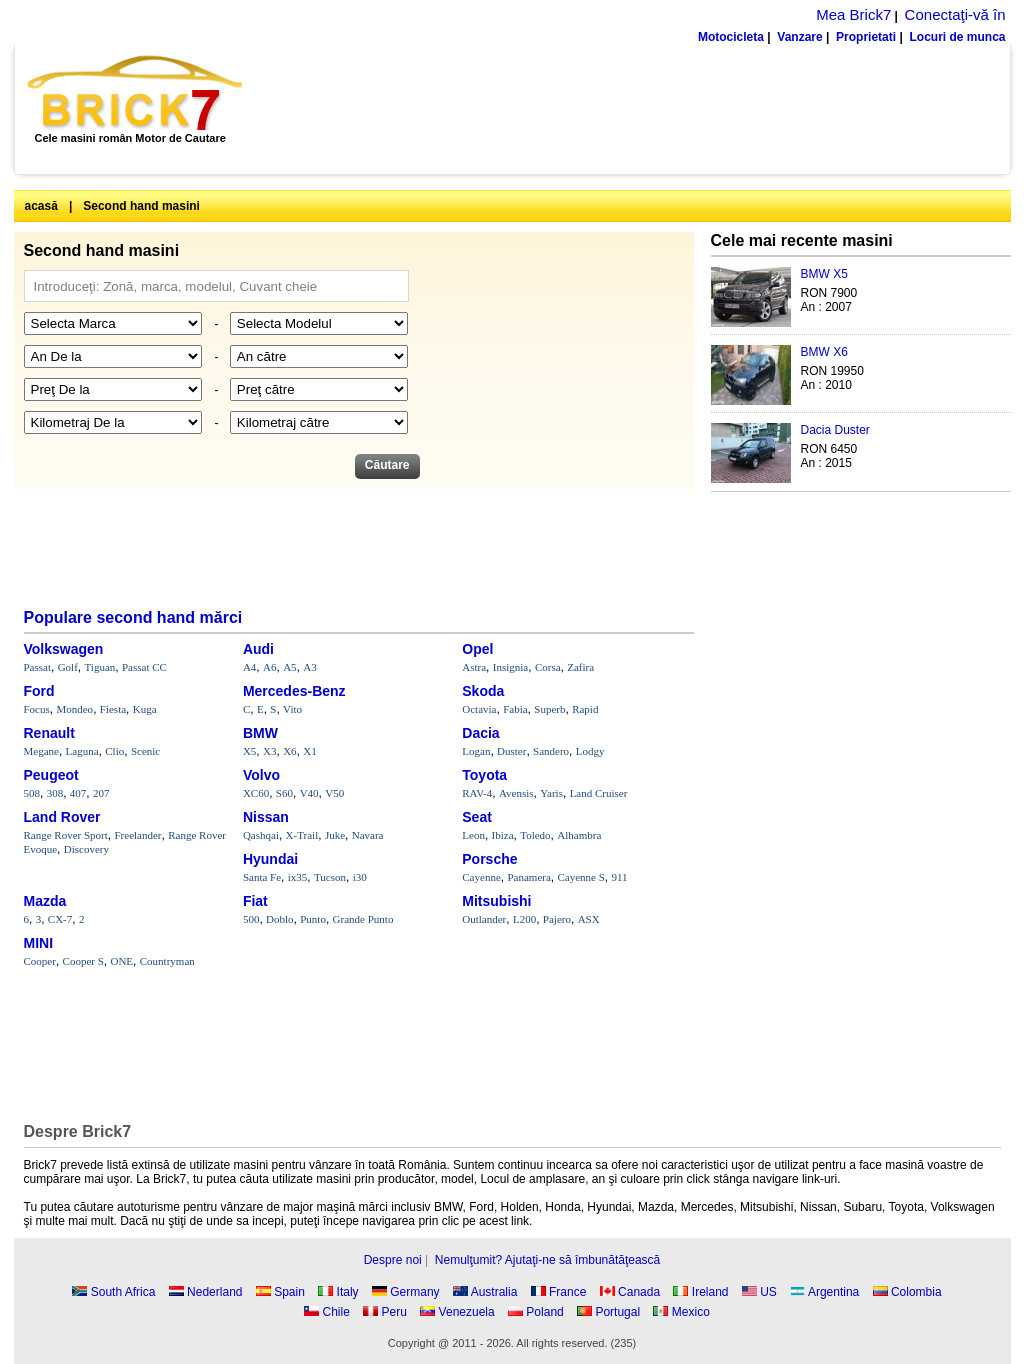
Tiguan (100, 667)
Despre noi (393, 1260)
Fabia (515, 709)
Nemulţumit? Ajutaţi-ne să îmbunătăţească (547, 1260)
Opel (477, 649)
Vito (292, 709)
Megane (41, 751)
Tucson (330, 877)
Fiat (255, 901)
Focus (37, 709)
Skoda (483, 691)
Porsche (489, 859)
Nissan (266, 817)
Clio (114, 751)
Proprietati (866, 37)
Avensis (516, 793)
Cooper (40, 961)
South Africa (123, 1292)
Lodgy (590, 751)
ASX (589, 919)
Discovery (86, 849)
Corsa (548, 667)
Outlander (484, 919)
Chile (336, 1312)
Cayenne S (580, 877)
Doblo (280, 919)
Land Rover (62, 817)
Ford (39, 691)
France (567, 1292)
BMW (260, 733)
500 (251, 919)
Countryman (167, 961)
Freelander (138, 835)
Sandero (551, 751)
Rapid (585, 709)
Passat (38, 667)
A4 (249, 667)
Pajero (557, 919)
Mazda (45, 901)
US (768, 1292)
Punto (313, 919)
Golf (68, 667)
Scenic (145, 751)
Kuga (145, 709)
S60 (284, 793)
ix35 (298, 877)
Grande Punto (363, 919)
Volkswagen (64, 649)
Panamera (528, 877)
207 (101, 793)
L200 (524, 919)
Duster (511, 751)
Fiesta (113, 709)
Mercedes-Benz (294, 691)
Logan (476, 751)
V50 (334, 793)
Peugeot (51, 775)
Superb (549, 709)
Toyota (484, 775)
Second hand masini (141, 206)
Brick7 (136, 93)
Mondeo (74, 709)
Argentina (833, 1292)
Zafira (580, 667)
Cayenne (481, 877)
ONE (121, 961)
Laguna (82, 751)
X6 (289, 751)
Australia (494, 1292)
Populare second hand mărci (133, 617)
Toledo (535, 835)
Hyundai (270, 859)
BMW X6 (824, 352)
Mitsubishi (496, 901)
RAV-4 (477, 793)
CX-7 (60, 919)
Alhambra (579, 835)
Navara (368, 835)
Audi (258, 649)
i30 (360, 877)
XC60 (256, 793)
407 (78, 793)
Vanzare (799, 37)
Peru (394, 1312)
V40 (309, 793)
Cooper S (83, 961)
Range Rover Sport (66, 835)
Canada (639, 1292)
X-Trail (302, 835)
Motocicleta (731, 37)
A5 (289, 667)
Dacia (480, 733)
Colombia (916, 1292)
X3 (269, 751)
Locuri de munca (957, 37)
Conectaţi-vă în (955, 14)
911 (620, 877)
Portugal (617, 1312)
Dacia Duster (835, 430)
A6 (269, 667)
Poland (544, 1312)
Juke (335, 835)
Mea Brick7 (853, 14)
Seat (477, 817)
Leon (473, 835)
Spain (289, 1292)
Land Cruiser (599, 793)
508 (32, 793)
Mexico (691, 1312)
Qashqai (261, 835)
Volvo (261, 775)
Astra (474, 667)
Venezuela (467, 1312)
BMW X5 (824, 274)
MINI (39, 943)
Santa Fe (262, 877)
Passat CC (144, 667)
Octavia (479, 709)
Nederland (214, 1292)
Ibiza (503, 835)
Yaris (551, 793)
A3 (309, 667)
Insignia (510, 667)
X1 (309, 751)
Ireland (710, 1292)
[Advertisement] (637, 109)
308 (55, 793)
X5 (249, 751)
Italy (348, 1292)
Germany (414, 1292)
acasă (41, 206)
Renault (49, 733)
